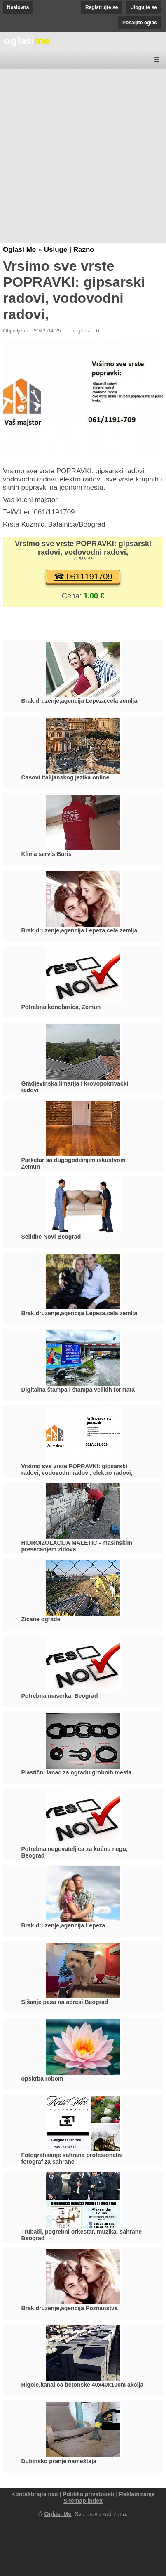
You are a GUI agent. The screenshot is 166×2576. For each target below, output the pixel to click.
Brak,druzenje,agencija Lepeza (63, 1925)
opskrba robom (42, 2078)
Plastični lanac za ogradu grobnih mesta (76, 1772)
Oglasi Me (19, 249)
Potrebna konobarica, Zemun (61, 1007)
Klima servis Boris (46, 854)
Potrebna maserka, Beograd (59, 1696)
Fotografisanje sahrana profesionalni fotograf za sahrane (72, 2158)
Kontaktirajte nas (34, 2494)
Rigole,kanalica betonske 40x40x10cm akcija (82, 2384)
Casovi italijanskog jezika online (65, 777)
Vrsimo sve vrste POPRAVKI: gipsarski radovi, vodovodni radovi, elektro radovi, (77, 1469)
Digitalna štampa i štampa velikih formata (78, 1389)
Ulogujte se (143, 7)
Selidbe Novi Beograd (51, 1236)
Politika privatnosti (88, 2494)
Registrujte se (101, 7)
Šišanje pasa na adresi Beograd (64, 2002)
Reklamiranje (137, 2494)
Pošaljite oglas (139, 23)
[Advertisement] (83, 156)
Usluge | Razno (69, 249)
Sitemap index (83, 2500)
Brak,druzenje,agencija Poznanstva (69, 2308)
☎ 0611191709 (83, 576)
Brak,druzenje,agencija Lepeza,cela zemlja (79, 700)
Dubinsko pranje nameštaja (58, 2461)
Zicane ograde (41, 1619)
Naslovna (18, 7)
